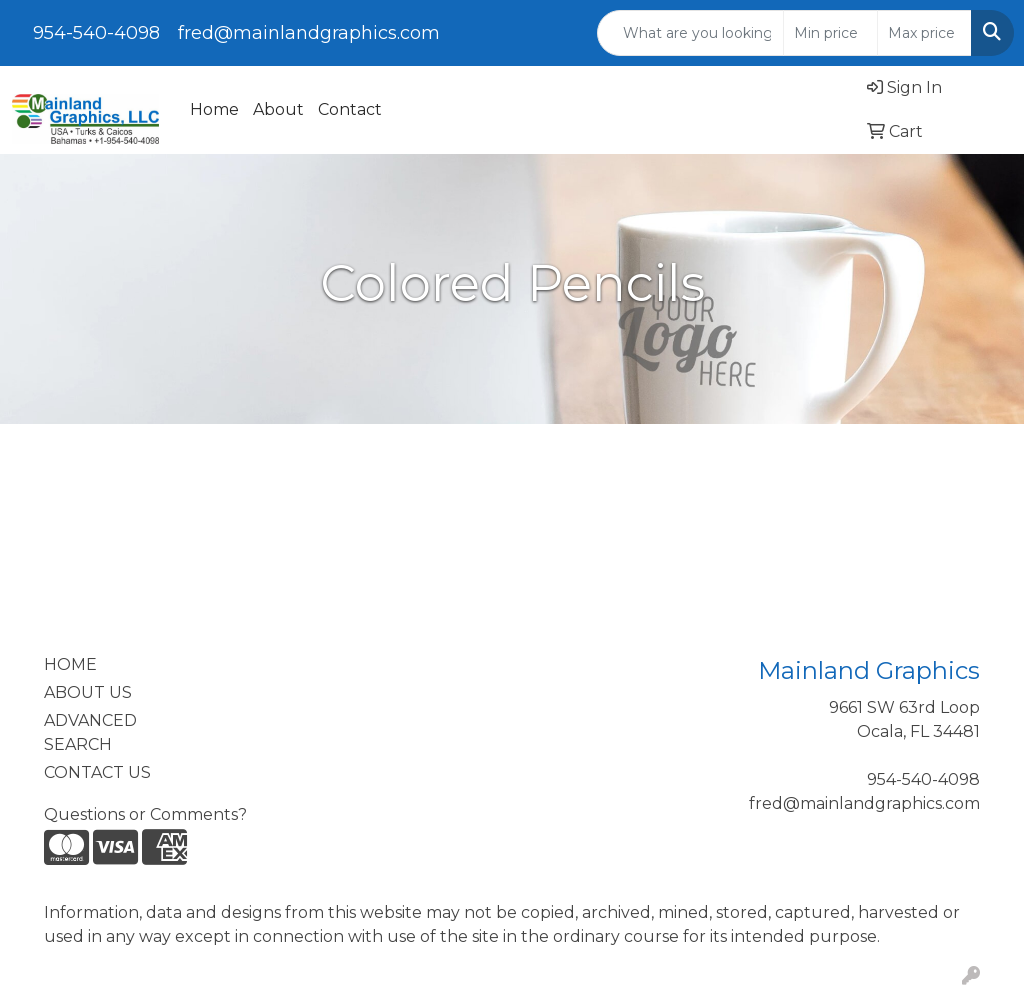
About (278, 109)
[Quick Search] (690, 33)
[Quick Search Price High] (924, 33)
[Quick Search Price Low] (830, 33)
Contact (350, 109)
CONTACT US (97, 772)
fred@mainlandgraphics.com (309, 33)
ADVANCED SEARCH (90, 732)
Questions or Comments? (145, 814)
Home (214, 109)
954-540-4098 (96, 33)
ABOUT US (88, 692)
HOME (70, 664)
